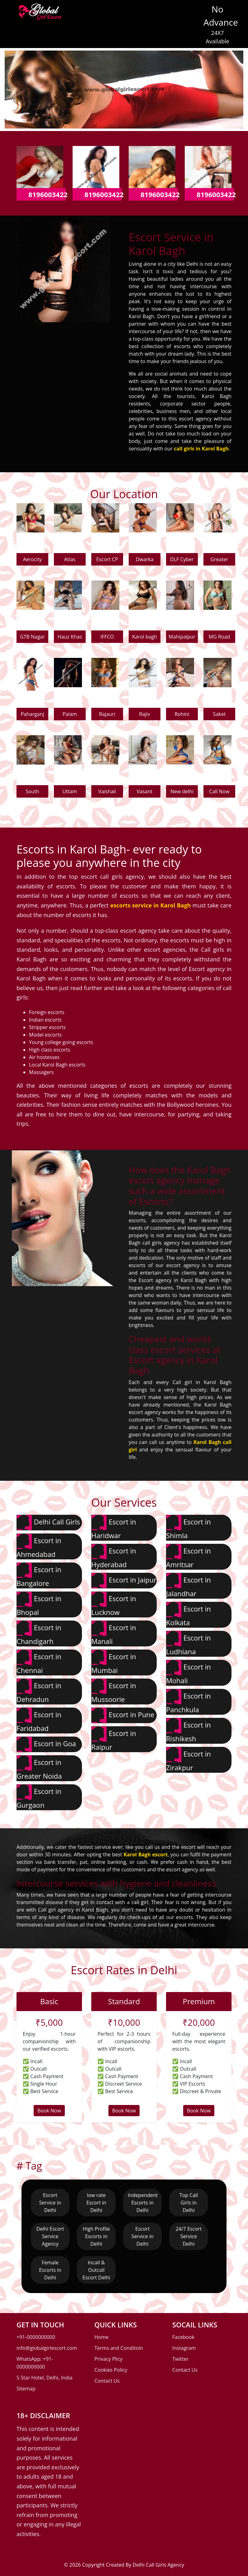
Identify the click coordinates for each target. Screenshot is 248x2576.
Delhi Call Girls (48, 1522)
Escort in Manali (113, 1633)
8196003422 (48, 194)
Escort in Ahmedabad (39, 1546)
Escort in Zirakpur (188, 1759)
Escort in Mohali (188, 1672)
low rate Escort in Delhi (96, 2203)
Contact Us (107, 2380)
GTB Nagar (32, 636)
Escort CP (107, 559)
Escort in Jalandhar (188, 1585)
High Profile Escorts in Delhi (96, 2236)
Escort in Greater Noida (39, 1768)
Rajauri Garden (107, 715)
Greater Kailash (219, 561)
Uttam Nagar (70, 793)
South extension (32, 793)
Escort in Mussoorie (113, 1691)
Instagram (184, 2348)
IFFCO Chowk (107, 638)
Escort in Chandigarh (39, 1633)
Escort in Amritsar (188, 1556)
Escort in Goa (46, 1744)
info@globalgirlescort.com (47, 2348)
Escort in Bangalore (39, 1575)
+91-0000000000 (36, 2337)
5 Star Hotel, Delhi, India (45, 2377)
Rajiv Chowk (144, 715)
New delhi (181, 791)
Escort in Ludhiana (188, 1643)
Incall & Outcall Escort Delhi (96, 2270)
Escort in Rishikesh (188, 1730)
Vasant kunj (144, 793)
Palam (70, 714)
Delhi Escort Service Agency (50, 2236)
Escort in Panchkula (188, 1701)
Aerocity (32, 559)
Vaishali (107, 791)
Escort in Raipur (113, 1739)
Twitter (180, 2358)
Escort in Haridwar (113, 1527)
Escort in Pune (122, 1715)
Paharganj (32, 714)
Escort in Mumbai (113, 1662)
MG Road (219, 636)
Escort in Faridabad (39, 1720)
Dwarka (145, 559)
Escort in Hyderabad (113, 1556)
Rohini (181, 714)
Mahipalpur (182, 636)
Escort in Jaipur (123, 1580)
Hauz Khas (70, 636)
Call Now (219, 791)
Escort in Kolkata (188, 1614)
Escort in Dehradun (39, 1691)
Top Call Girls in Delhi (188, 2203)
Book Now (49, 2110)
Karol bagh (144, 636)
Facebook (183, 2337)
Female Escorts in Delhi (50, 2270)
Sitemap (26, 2388)
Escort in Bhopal (39, 1604)
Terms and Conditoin (118, 2348)
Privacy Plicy (108, 2358)
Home (101, 2337)
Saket (219, 714)
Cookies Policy (110, 2369)
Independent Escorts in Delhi (143, 2203)
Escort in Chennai (39, 1662)
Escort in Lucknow (113, 1604)
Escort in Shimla (188, 1527)
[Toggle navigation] (75, 14)
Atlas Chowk (70, 561)
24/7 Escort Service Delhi (189, 2236)
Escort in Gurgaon (39, 1797)
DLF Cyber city (182, 561)
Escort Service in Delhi (50, 2203)
